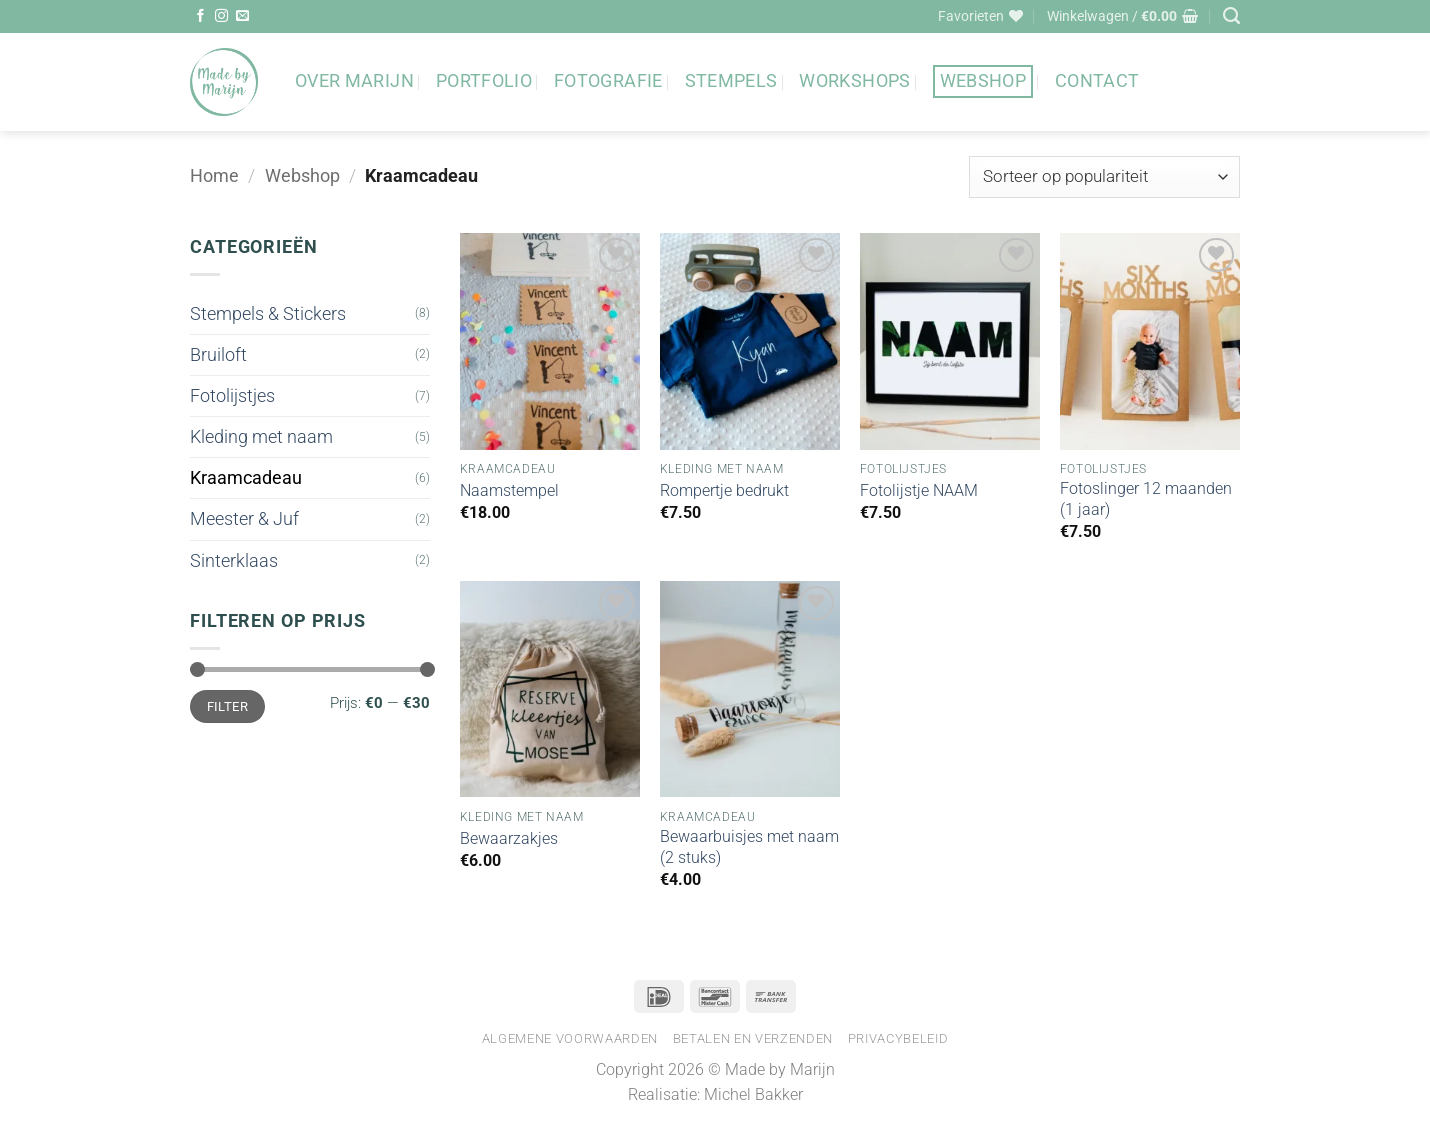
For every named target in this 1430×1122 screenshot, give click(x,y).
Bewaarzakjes (509, 838)
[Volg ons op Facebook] (200, 16)
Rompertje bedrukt (724, 490)
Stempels (731, 81)
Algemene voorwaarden (570, 1038)
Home (214, 176)
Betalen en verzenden (753, 1038)
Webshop (983, 81)
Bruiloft (218, 355)
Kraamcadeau (246, 478)
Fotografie (608, 81)
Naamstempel (509, 490)
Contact (1097, 81)
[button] (1122, 16)
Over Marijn (354, 81)
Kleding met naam (261, 437)
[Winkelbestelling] (1104, 177)
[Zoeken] (1231, 16)
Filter (227, 706)
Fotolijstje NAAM (919, 490)
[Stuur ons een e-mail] (242, 16)
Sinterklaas (234, 561)
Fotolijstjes (232, 396)
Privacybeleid (898, 1038)
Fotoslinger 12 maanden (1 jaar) (1146, 499)
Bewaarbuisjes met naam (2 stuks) (749, 847)
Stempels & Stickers (268, 314)
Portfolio (484, 81)
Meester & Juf (244, 519)
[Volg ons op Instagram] (221, 16)
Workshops (854, 81)
